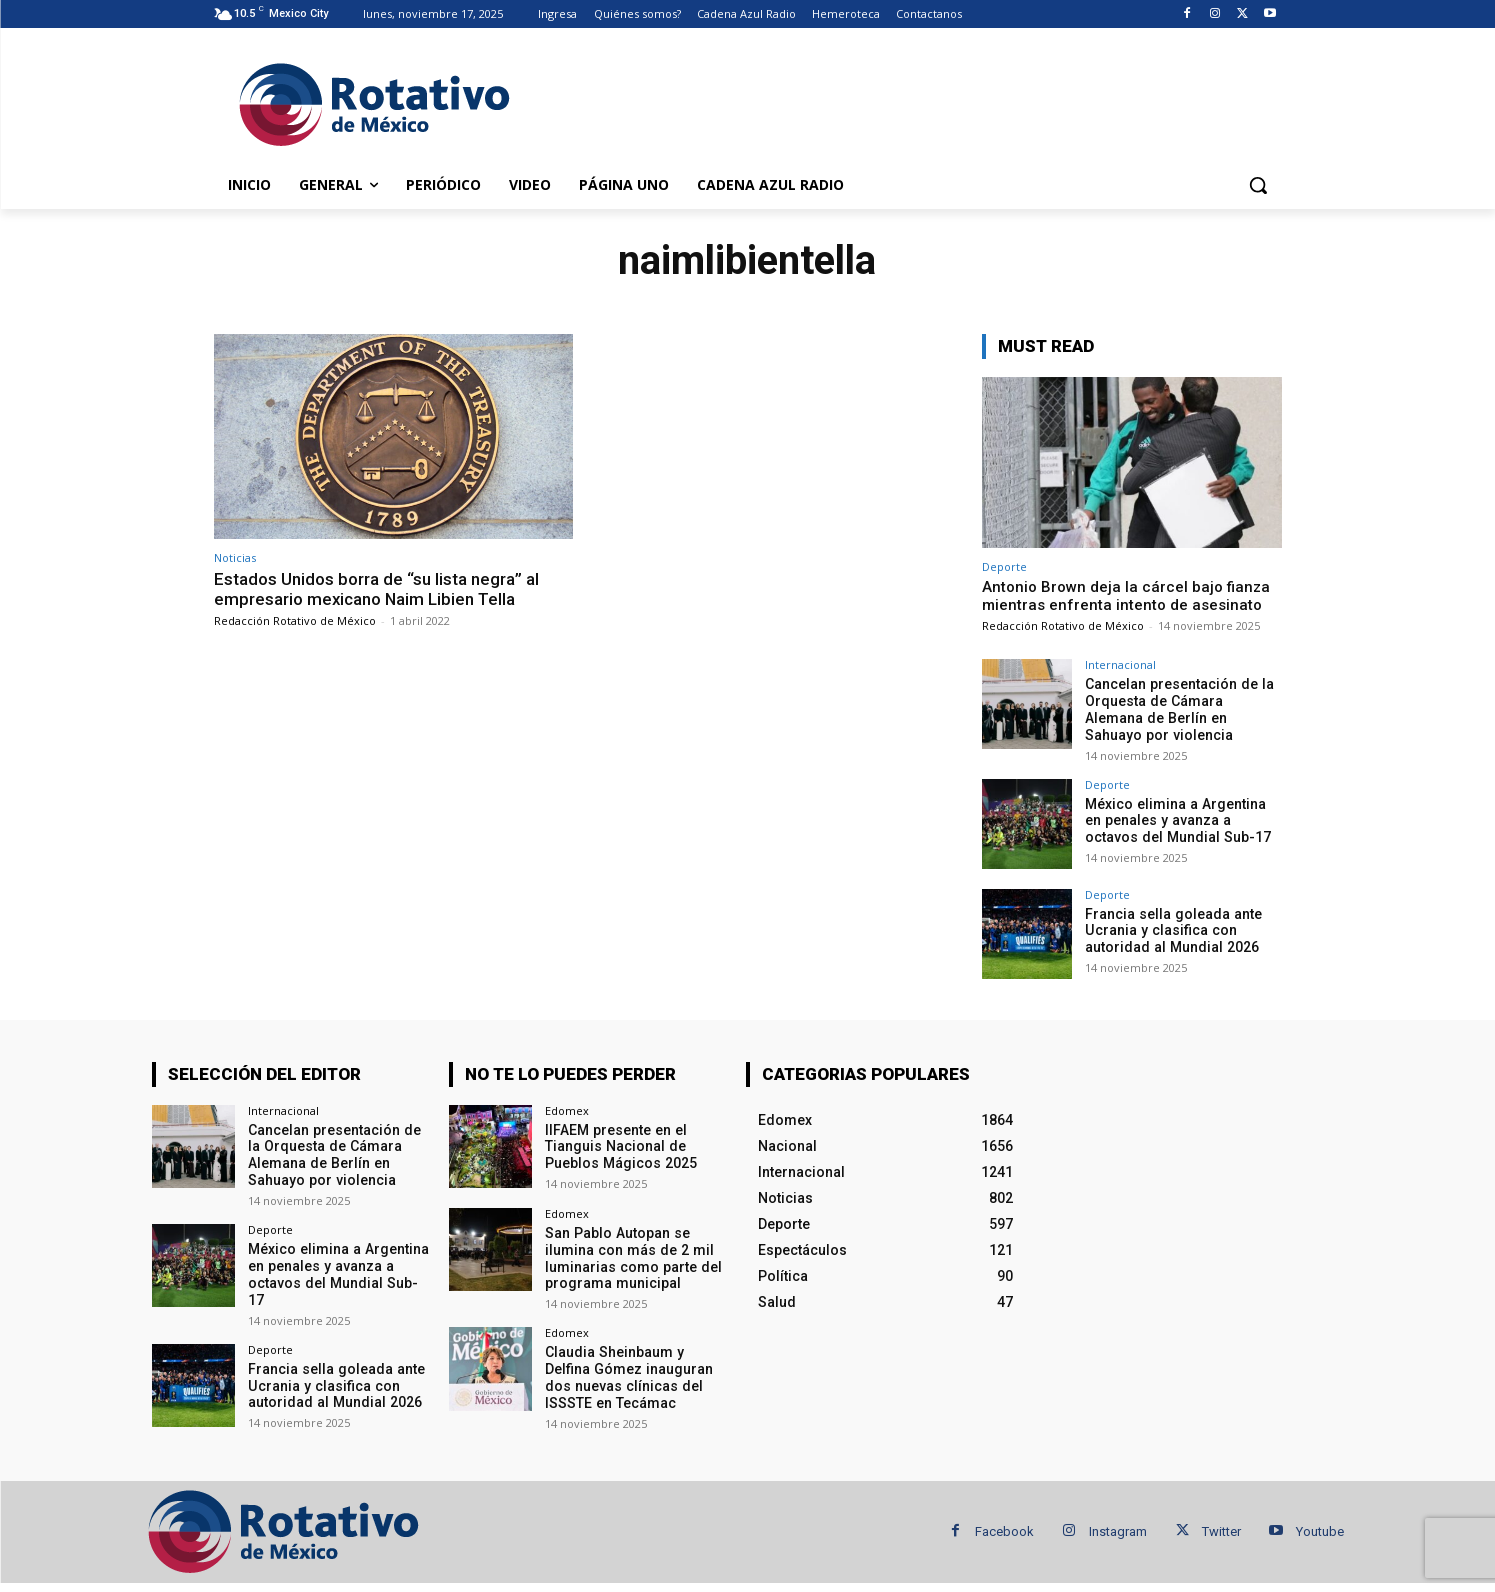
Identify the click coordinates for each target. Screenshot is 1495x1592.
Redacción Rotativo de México (295, 620)
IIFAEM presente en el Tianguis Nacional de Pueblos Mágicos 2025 (620, 1146)
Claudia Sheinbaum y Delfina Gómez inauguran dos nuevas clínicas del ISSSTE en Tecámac (628, 1377)
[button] (1258, 185)
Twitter (1221, 1530)
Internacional (1120, 664)
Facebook (1004, 1530)
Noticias (235, 557)
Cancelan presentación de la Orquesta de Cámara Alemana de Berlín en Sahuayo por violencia (1183, 709)
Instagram (1118, 1530)
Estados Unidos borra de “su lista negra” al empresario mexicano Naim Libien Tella (376, 589)
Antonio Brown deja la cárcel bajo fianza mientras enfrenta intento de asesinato (1126, 596)
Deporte (1004, 566)
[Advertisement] (898, 101)
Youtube (1320, 1530)
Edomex (567, 1109)
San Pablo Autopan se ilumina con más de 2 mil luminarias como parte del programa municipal (632, 1257)
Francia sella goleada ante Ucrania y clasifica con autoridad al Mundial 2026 (1172, 930)
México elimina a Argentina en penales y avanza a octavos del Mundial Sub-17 (1183, 820)
